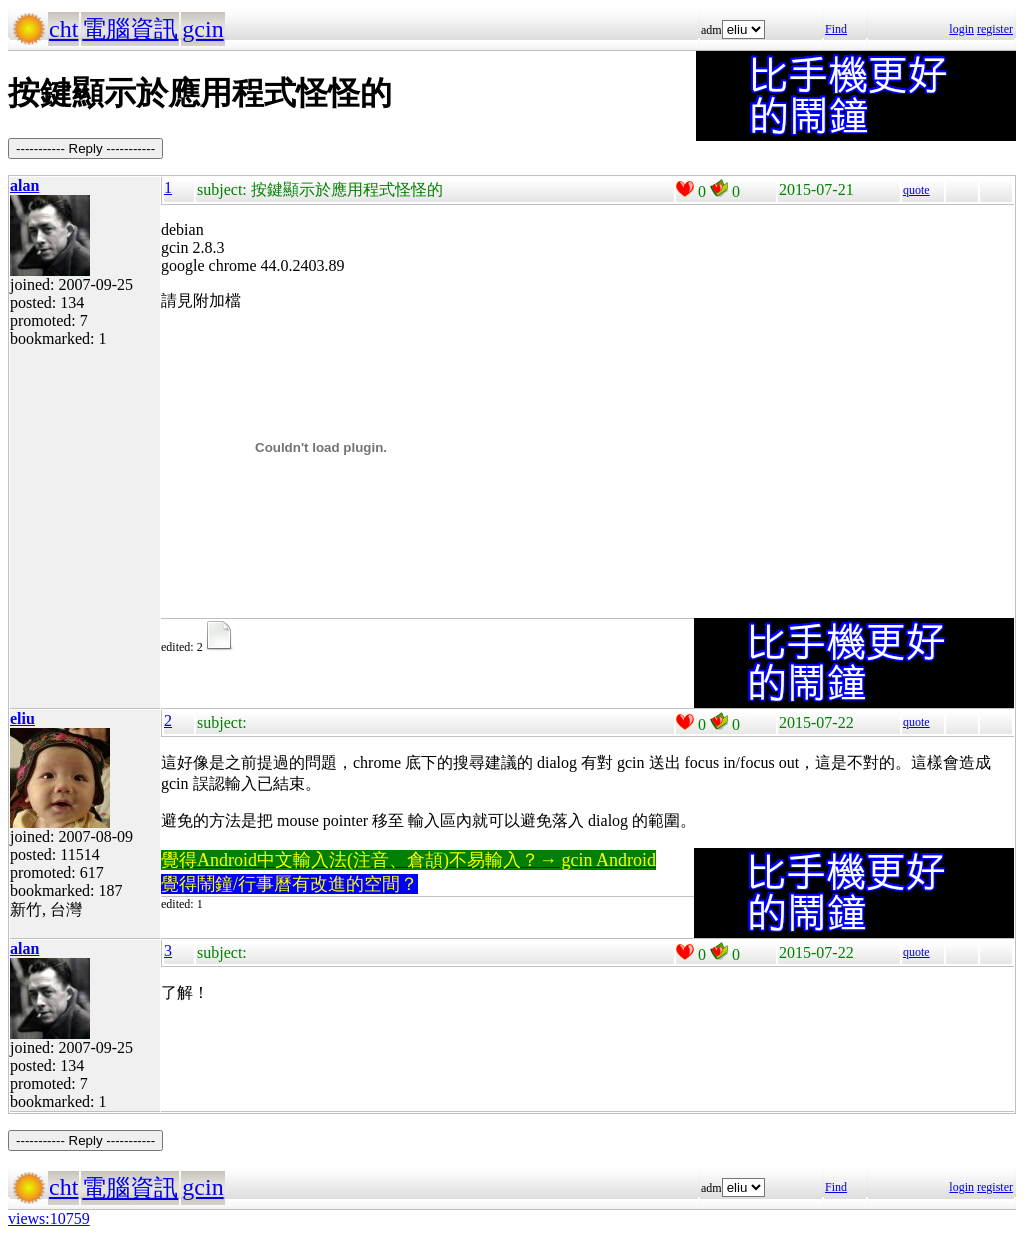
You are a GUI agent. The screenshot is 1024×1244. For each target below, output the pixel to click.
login (961, 29)
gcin (202, 29)
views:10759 (49, 1218)
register (995, 29)
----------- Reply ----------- (85, 148)
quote (916, 190)
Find (836, 29)
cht (63, 29)
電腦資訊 (130, 29)
